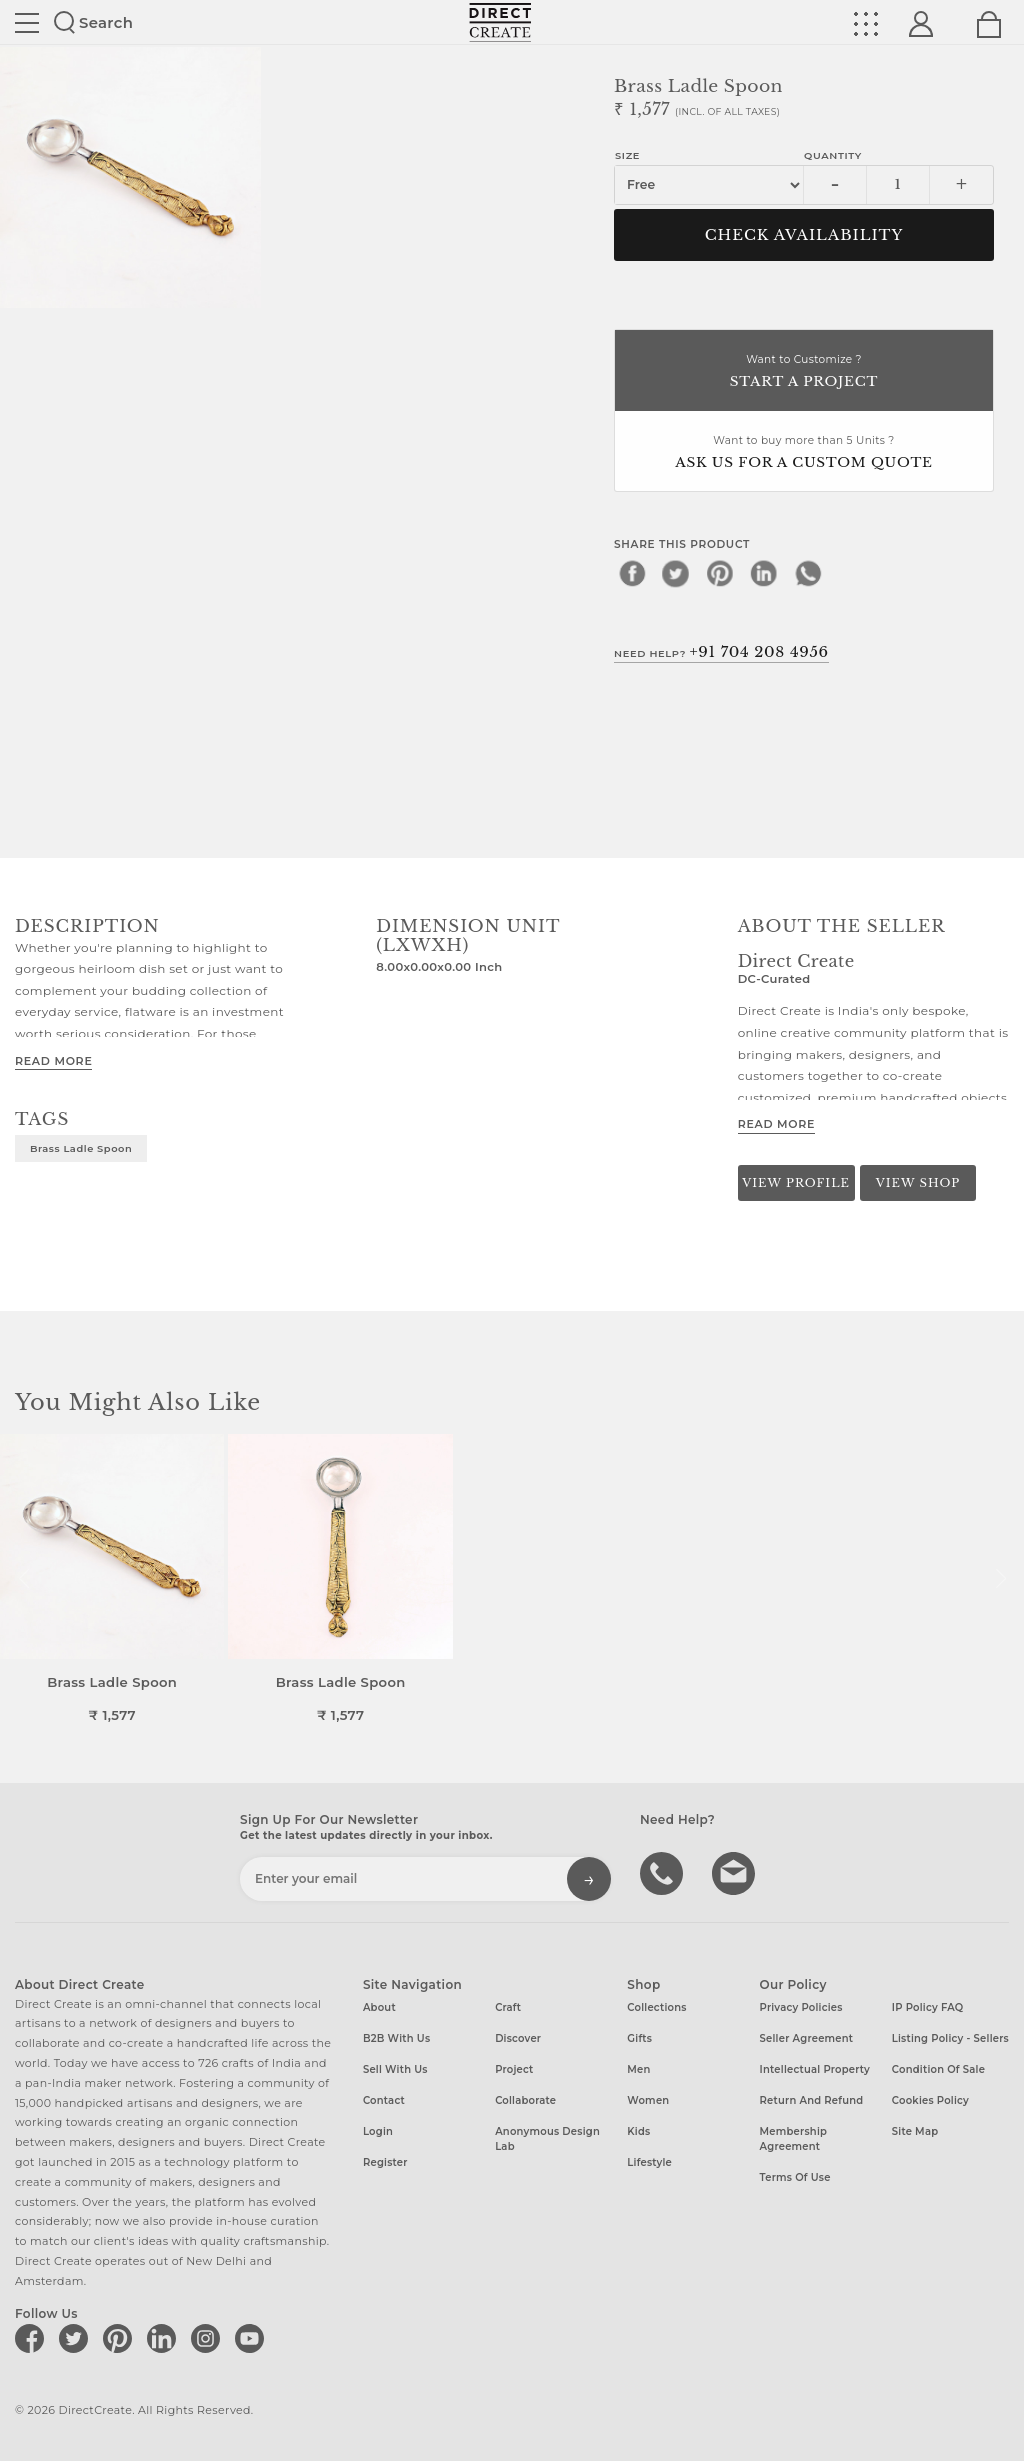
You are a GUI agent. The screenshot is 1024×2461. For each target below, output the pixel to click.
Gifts (639, 2038)
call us (664, 1872)
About (379, 2007)
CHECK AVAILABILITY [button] (804, 235)
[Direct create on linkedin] (165, 2338)
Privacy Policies (801, 2007)
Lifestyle (649, 2162)
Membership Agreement (794, 2139)
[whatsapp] (808, 573)
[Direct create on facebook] (33, 2338)
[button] (1000, 1579)
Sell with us (395, 2069)
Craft (508, 2007)
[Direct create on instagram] (209, 2338)
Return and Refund (812, 2100)
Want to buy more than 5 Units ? (804, 453)
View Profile (796, 1183)
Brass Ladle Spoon (81, 1148)
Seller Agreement (807, 2038)
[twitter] (676, 573)
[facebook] (632, 573)
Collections (656, 2007)
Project (514, 2069)
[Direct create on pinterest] (121, 2338)
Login (378, 2131)
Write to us (736, 1872)
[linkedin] (764, 573)
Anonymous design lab (547, 2139)
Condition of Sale (938, 2069)
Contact (384, 2100)
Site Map (915, 2131)
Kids (638, 2131)
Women (648, 2100)
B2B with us (396, 2038)
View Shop (918, 1183)
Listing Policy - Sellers (950, 2038)
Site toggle (27, 23)
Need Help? (721, 652)
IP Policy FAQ (928, 2007)
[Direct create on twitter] (77, 2338)
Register (385, 2162)
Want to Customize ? (804, 372)
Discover (518, 2038)
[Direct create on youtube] (253, 2338)
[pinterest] (720, 573)
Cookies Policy (930, 2100)
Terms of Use (795, 2177)
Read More (53, 1061)
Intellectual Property (815, 2069)
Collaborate (525, 2100)
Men (638, 2069)
